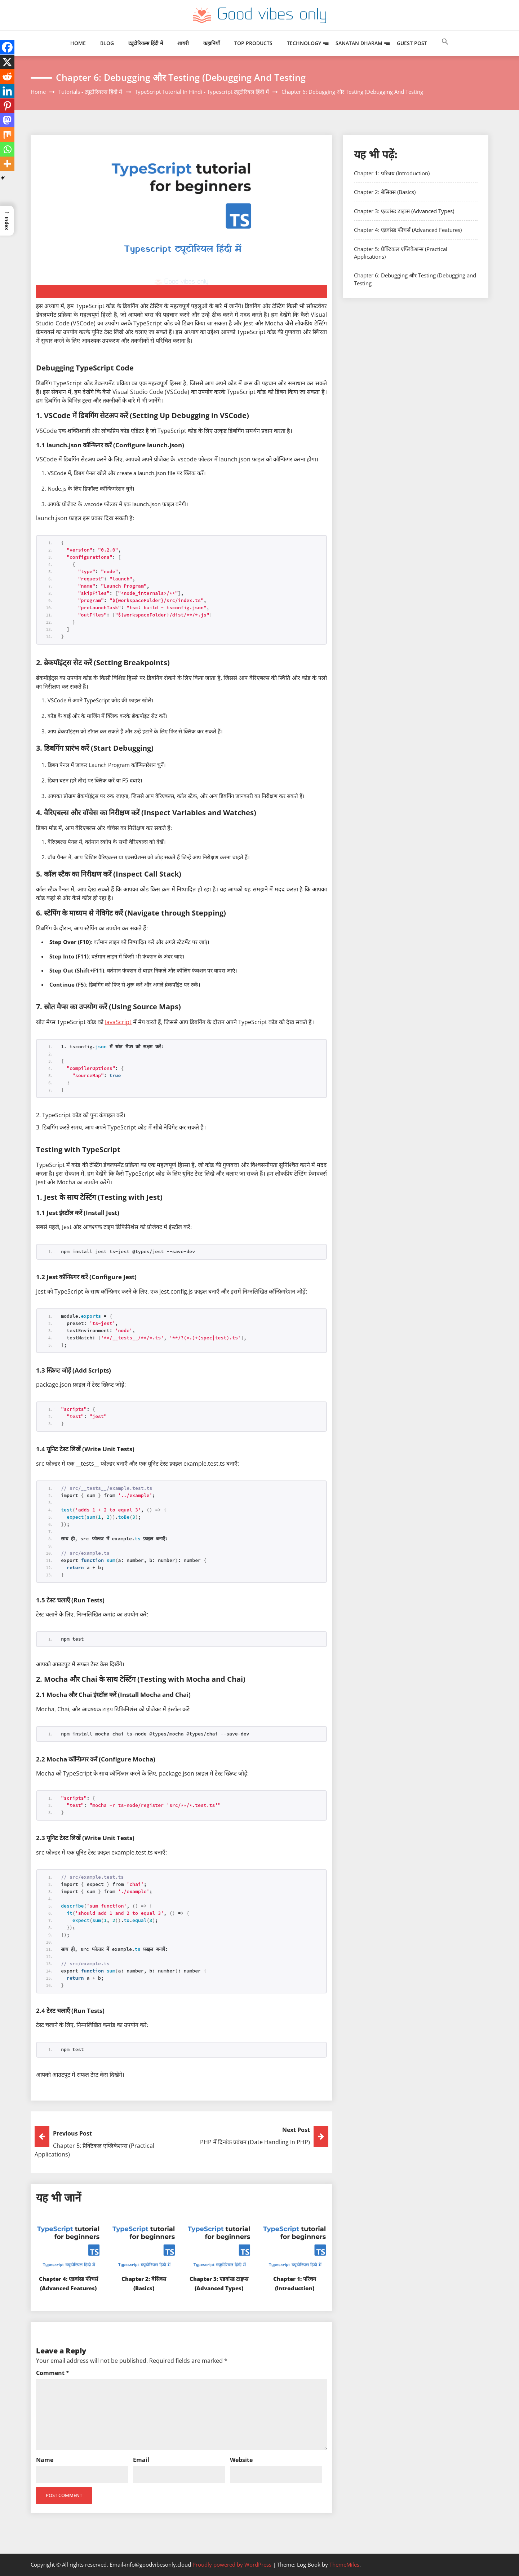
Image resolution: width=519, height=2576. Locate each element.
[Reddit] (7, 76)
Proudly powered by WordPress (232, 2564)
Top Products (253, 43)
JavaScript (118, 1022)
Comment (52, 2373)
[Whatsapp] (7, 149)
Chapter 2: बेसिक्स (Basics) (385, 192)
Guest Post (412, 43)
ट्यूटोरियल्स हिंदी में (145, 43)
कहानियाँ (211, 43)
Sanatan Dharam (359, 43)
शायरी (183, 43)
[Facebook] (7, 47)
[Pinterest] (7, 105)
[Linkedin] (7, 91)
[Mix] (7, 134)
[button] (445, 49)
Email (141, 2460)
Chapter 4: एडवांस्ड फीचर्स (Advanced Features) (68, 2287)
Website (241, 2460)
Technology (304, 43)
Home (78, 43)
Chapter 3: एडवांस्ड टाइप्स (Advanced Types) (219, 2287)
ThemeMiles (344, 2564)
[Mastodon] (7, 120)
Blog (107, 43)
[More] (7, 164)
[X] (7, 62)
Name (44, 2460)
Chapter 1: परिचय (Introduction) (392, 173)
